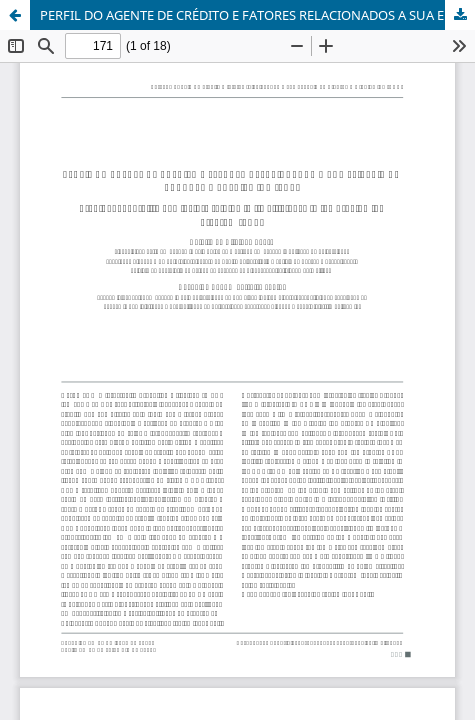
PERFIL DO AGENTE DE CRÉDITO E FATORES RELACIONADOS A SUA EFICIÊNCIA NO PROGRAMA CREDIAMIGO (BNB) (257, 15)
